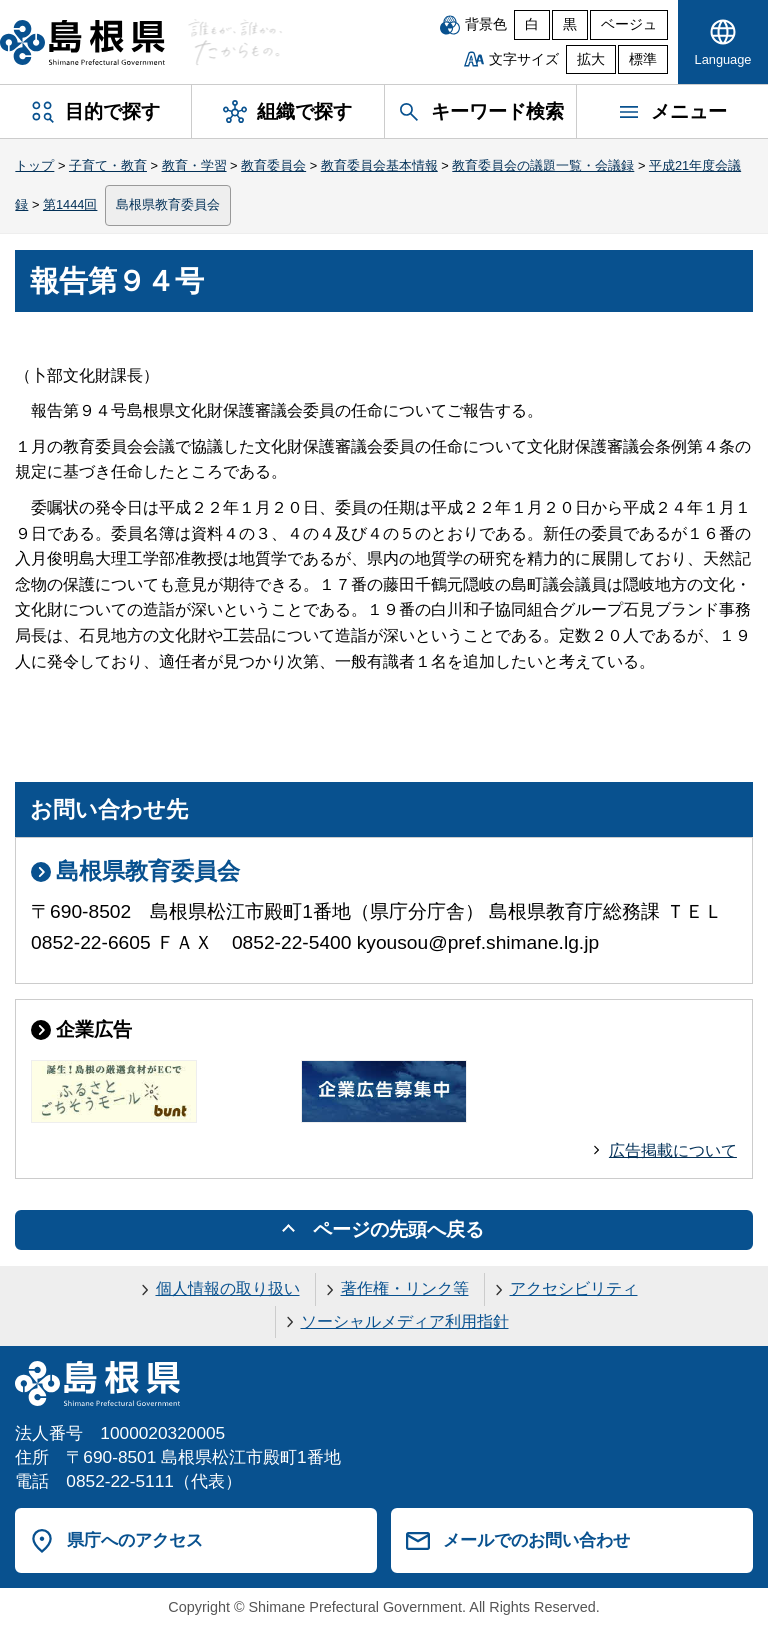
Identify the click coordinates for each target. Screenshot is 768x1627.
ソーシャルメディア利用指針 (405, 1321)
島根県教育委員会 (168, 204)
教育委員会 (273, 165)
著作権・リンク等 (405, 1288)
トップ (34, 165)
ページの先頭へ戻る (398, 1229)
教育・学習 (194, 165)
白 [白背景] (532, 24)
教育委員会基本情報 (379, 165)
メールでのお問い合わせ (536, 1540)
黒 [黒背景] (570, 24)
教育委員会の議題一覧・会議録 (543, 165)
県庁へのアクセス (135, 1540)
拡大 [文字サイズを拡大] (591, 59)
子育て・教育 (108, 165)
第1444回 (70, 204)
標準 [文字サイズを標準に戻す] (643, 59)
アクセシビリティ (574, 1288)
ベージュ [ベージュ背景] (629, 24)
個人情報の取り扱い (228, 1288)
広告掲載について (673, 1150)
